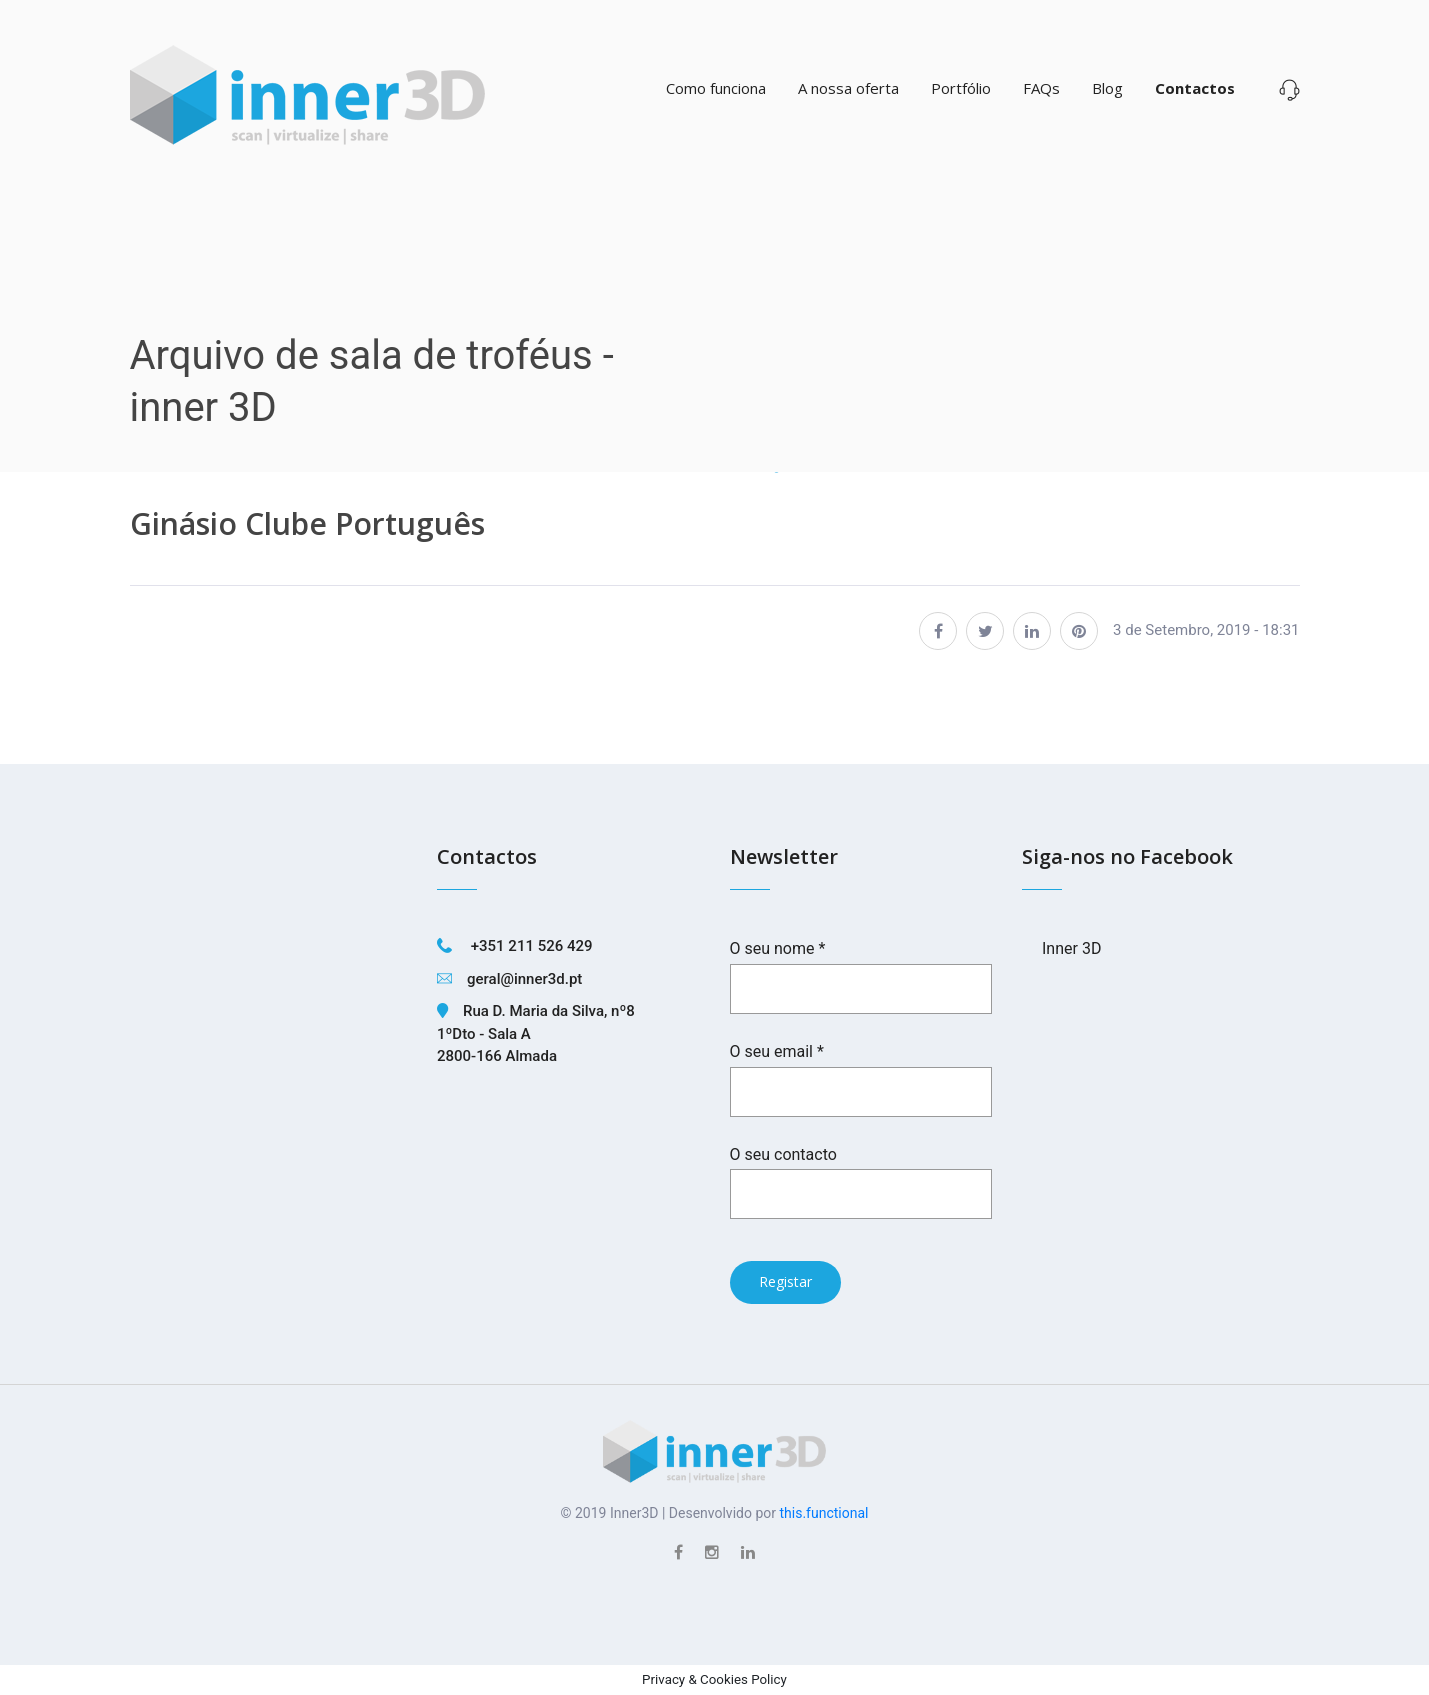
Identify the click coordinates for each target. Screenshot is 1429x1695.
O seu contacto (861, 1174)
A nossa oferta (848, 88)
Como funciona (716, 88)
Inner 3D (1071, 948)
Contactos (1195, 88)
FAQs (1041, 88)
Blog (1107, 88)
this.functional (823, 1513)
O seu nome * (861, 968)
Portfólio (961, 88)
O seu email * (861, 1071)
